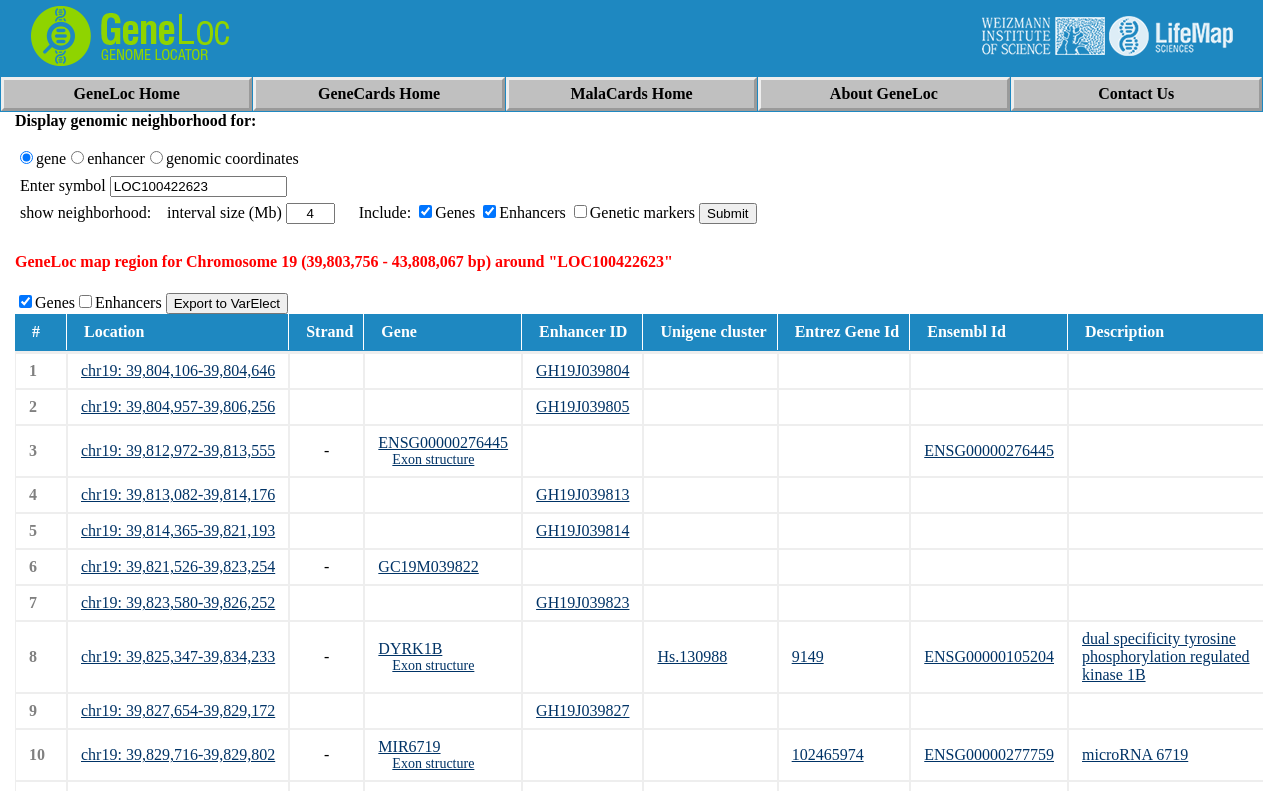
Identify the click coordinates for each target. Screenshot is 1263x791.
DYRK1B (410, 648)
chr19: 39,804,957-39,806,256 (178, 406)
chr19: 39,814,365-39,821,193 (178, 530)
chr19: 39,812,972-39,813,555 (178, 450)
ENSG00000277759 (989, 754)
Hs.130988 (692, 656)
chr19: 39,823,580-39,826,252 (178, 602)
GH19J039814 (582, 530)
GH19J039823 (582, 602)
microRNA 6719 (1135, 754)
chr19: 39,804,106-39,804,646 (178, 370)
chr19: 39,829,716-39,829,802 (178, 754)
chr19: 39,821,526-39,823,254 (178, 566)
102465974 (828, 754)
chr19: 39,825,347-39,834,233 (178, 656)
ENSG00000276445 (443, 442)
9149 (808, 656)
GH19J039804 (582, 370)
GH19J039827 (582, 710)
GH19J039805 (582, 406)
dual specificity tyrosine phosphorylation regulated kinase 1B (1166, 656)
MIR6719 (409, 746)
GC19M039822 (428, 566)
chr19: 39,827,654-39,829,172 (178, 710)
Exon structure (433, 459)
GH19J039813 (582, 494)
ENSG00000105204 (989, 656)
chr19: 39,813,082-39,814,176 (178, 494)
